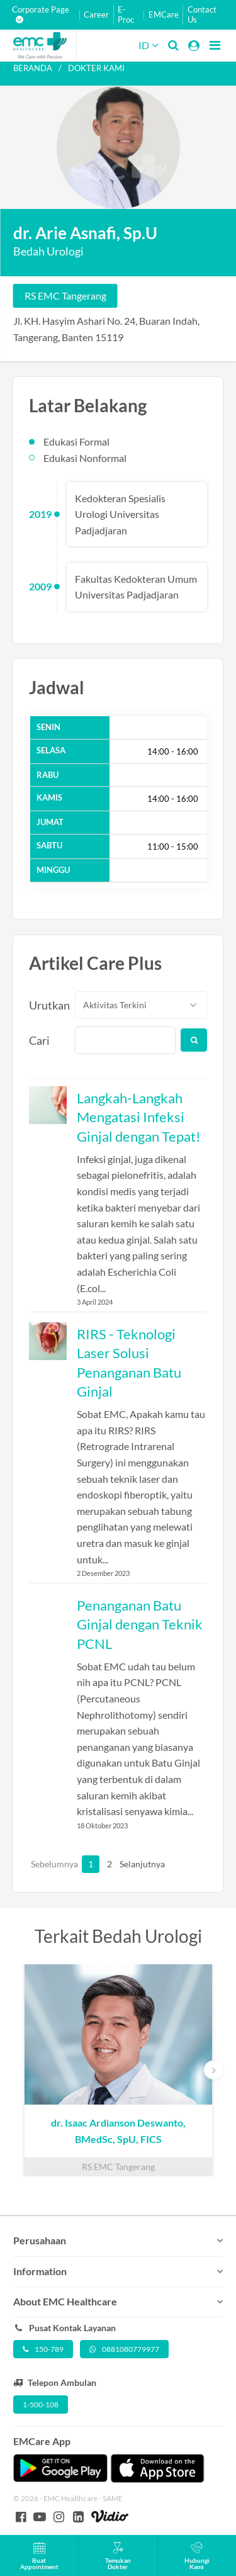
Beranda (32, 68)
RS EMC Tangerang (65, 295)
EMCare (164, 15)
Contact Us (202, 15)
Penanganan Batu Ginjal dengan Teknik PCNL (140, 1624)
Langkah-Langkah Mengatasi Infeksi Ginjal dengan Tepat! (139, 1117)
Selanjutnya (126, 1864)
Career (96, 15)
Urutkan (44, 1005)
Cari (39, 1040)
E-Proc (126, 15)
